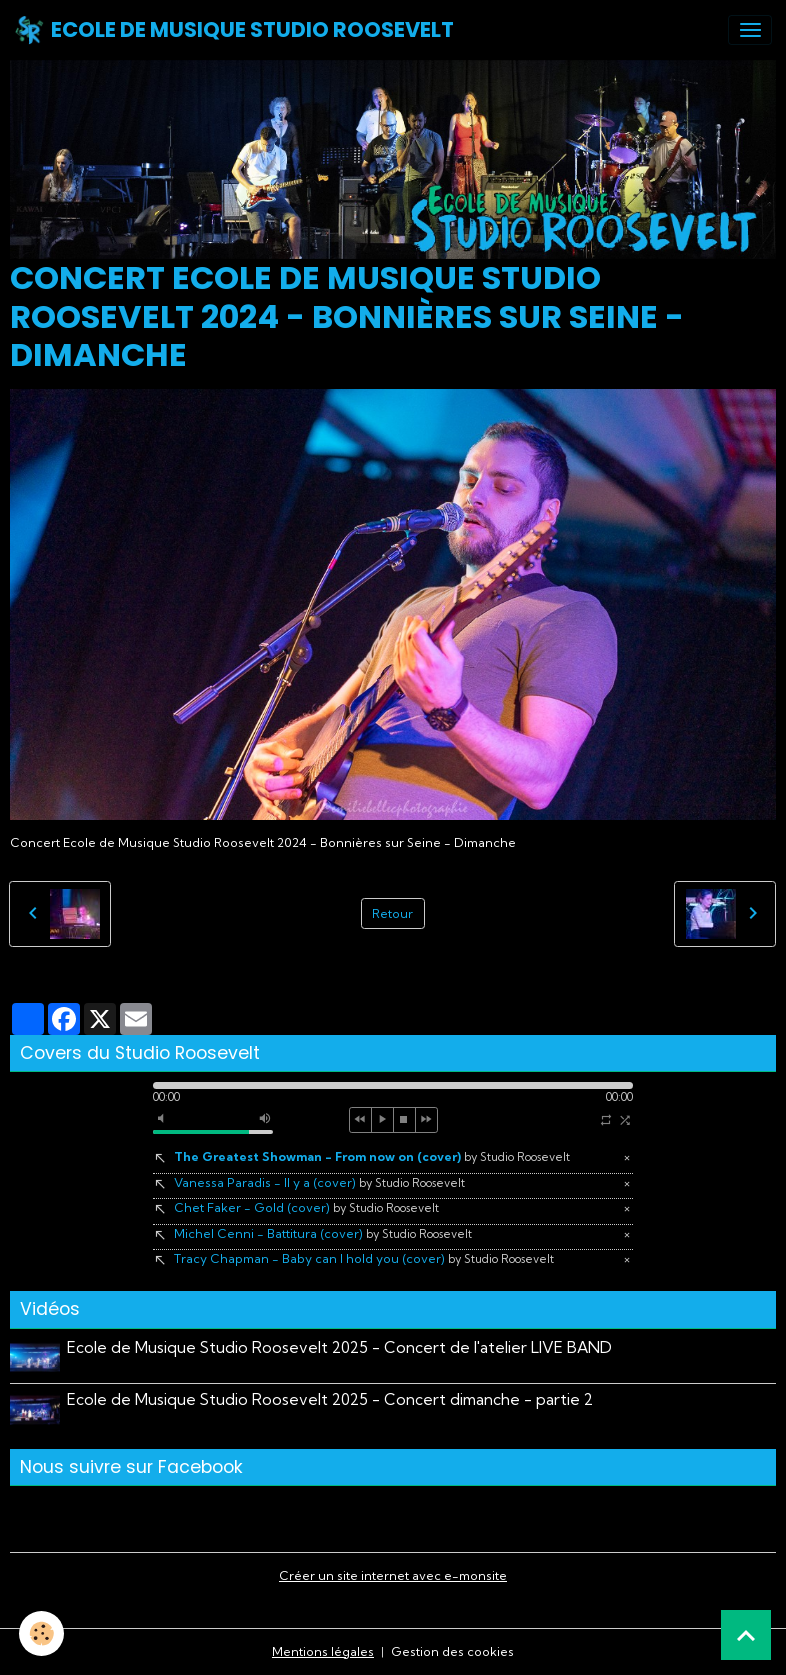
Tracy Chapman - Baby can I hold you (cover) (364, 1258)
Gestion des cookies (452, 1651)
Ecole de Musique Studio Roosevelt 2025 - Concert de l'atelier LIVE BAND (339, 1347)
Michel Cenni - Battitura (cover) (323, 1233)
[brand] (234, 30)
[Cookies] (42, 1633)
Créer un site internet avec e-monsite (393, 1575)
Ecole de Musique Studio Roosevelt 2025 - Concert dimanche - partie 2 (330, 1399)
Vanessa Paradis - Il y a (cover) (319, 1182)
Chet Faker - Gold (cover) (306, 1207)
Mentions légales (323, 1651)
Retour (392, 913)
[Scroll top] (746, 1635)
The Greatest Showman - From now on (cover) (372, 1156)
